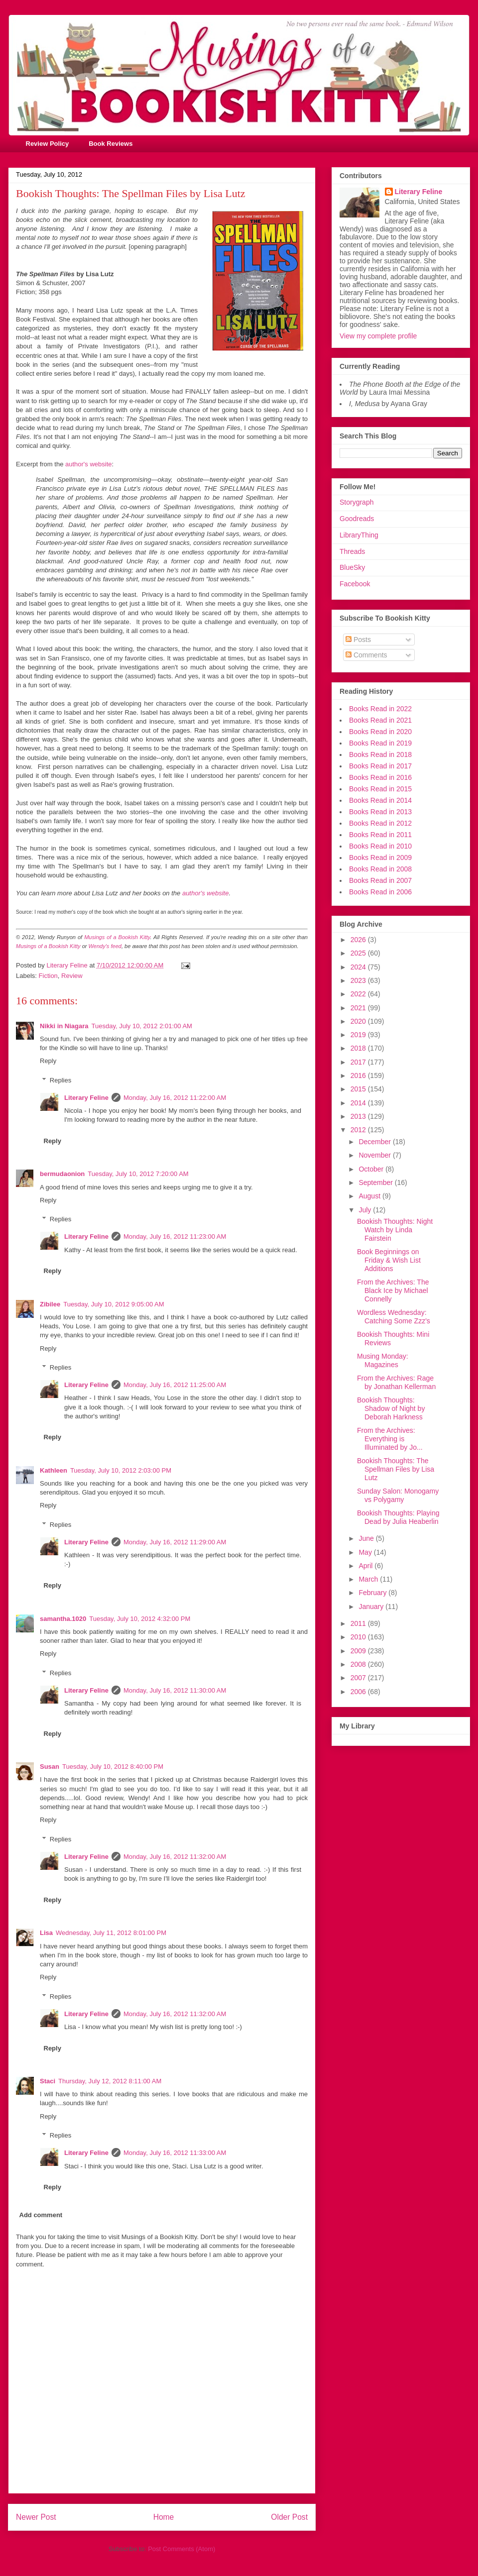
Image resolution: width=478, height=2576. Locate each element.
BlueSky (352, 567)
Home (163, 2517)
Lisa (46, 1932)
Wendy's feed (105, 946)
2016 (359, 1075)
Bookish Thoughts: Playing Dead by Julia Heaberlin (398, 1517)
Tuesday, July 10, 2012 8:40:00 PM (112, 1766)
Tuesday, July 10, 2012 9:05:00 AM (113, 1304)
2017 (359, 1062)
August (370, 1196)
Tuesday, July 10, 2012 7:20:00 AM (138, 1174)
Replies (60, 1080)
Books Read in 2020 (380, 732)
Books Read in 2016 (380, 777)
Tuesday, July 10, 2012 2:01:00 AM (142, 1026)
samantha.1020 (63, 1618)
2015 (359, 1089)
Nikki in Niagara (64, 1026)
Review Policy (47, 143)
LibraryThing (359, 535)
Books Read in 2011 (380, 835)
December (375, 1142)
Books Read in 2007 (380, 880)
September (376, 1182)
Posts (358, 640)
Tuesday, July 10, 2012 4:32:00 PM (139, 1618)
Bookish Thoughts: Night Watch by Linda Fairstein (395, 1229)
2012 (359, 1130)
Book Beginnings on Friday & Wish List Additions (389, 1260)
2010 (359, 1637)
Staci (47, 2081)
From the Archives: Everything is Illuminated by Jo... (390, 1438)
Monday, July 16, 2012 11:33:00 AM (174, 2152)
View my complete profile (378, 336)
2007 (359, 1678)
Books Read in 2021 (380, 720)
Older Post (289, 2517)
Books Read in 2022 (380, 709)
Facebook (355, 584)
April (366, 1566)
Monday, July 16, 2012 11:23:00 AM (174, 1236)
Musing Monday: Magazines (382, 1360)
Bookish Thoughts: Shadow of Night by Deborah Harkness (391, 1408)
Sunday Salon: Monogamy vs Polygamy (398, 1495)
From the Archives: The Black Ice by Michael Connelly (393, 1290)
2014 (359, 1103)
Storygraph (356, 502)
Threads (352, 551)
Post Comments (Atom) (181, 2549)
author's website (88, 464)
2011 (359, 1623)
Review (72, 975)
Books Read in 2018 (380, 754)
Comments (366, 655)
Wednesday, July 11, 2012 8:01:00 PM (111, 1932)
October (371, 1169)
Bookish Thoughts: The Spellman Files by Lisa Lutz (395, 1469)
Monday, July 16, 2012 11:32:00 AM (174, 1856)
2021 (359, 1008)
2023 (359, 980)
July (365, 1210)
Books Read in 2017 (380, 766)
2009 (359, 1651)
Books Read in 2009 (380, 857)
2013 (359, 1116)
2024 (359, 967)
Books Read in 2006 (380, 892)
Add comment (41, 2215)
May (365, 1552)
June (366, 1538)
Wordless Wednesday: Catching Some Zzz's (393, 1316)
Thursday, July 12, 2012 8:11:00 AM (109, 2081)
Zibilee (50, 1304)
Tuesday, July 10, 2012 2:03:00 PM (120, 1470)
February (373, 1593)
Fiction (48, 975)
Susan (49, 1766)
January (371, 1606)
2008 (359, 1664)
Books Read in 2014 (380, 800)
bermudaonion (62, 1174)
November (375, 1155)
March (369, 1579)
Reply (48, 1061)
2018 (359, 1048)
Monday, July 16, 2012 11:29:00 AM (174, 1542)
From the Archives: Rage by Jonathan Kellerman (396, 1382)
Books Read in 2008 (380, 869)
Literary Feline (86, 1097)
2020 (359, 1021)
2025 (359, 953)
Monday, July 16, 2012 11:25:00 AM (174, 1385)
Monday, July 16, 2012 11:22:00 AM (174, 1097)
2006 (359, 1692)
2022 (359, 994)
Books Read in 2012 (380, 823)
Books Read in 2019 (380, 743)
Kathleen (53, 1470)
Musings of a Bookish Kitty (117, 937)
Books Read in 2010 (380, 846)
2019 (359, 1035)
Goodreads (357, 519)
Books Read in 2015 (380, 789)
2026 (359, 940)
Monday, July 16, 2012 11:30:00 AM (174, 1690)
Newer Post (36, 2517)
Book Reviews (110, 143)
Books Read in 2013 (380, 812)
